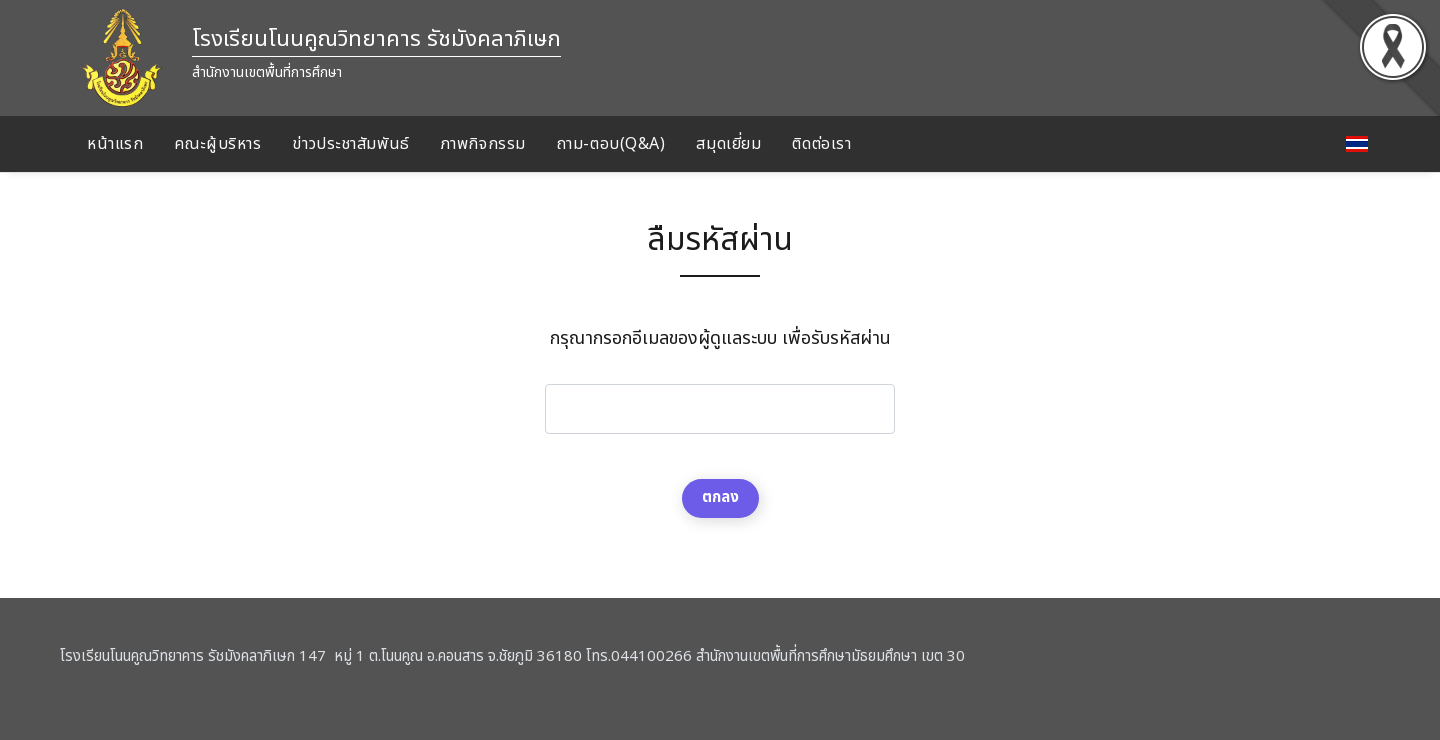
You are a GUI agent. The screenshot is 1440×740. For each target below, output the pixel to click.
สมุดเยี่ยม (728, 144)
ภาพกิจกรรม (483, 144)
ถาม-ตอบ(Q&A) (611, 144)
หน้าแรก (115, 144)
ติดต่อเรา (821, 144)
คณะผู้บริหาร (217, 144)
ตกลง (720, 497)
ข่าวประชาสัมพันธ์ (350, 144)
